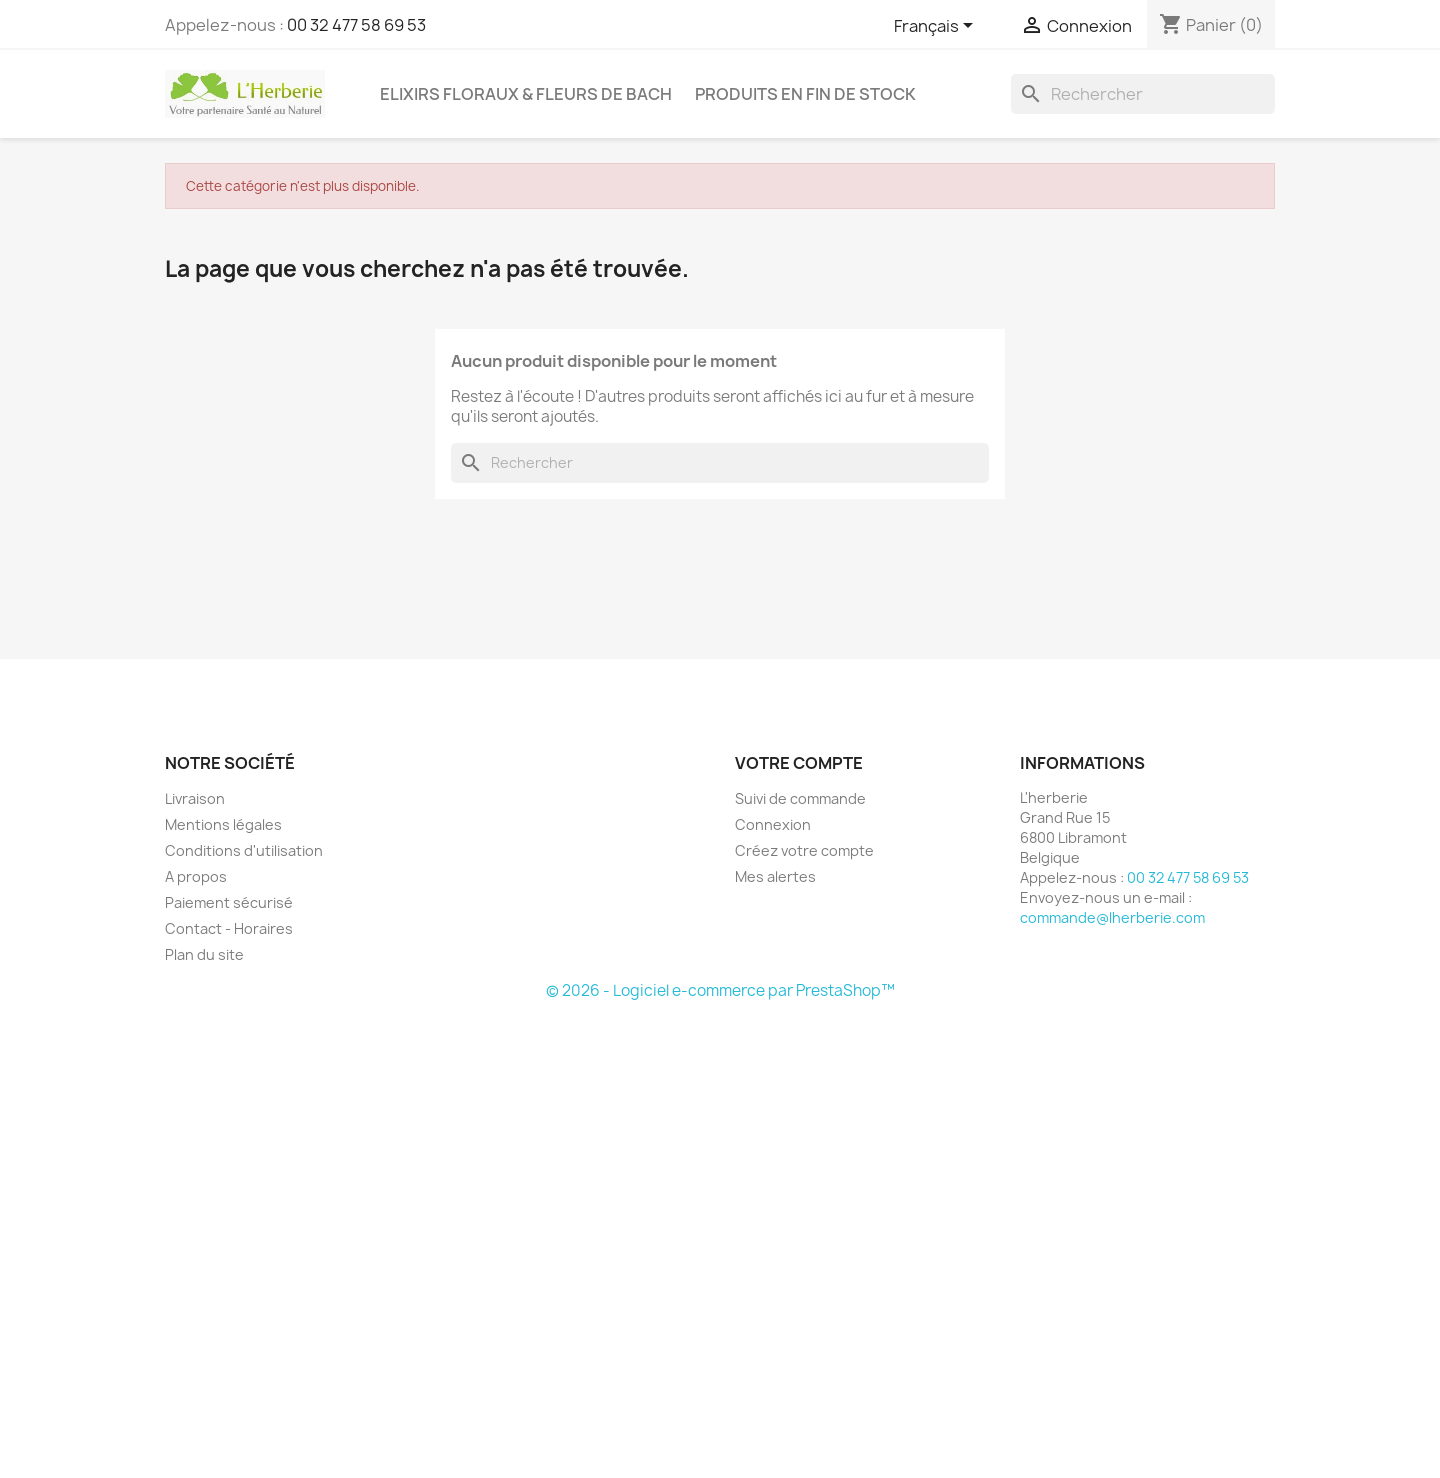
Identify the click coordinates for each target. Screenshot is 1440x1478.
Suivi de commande (800, 798)
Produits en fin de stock (805, 94)
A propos (196, 876)
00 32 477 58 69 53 (356, 25)
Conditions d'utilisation (244, 850)
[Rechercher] (1143, 94)
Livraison (195, 798)
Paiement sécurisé (229, 902)
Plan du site (204, 954)
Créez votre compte (804, 850)
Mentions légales (223, 824)
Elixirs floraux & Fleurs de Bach (526, 94)
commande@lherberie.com (1112, 917)
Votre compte (799, 763)
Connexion (773, 824)
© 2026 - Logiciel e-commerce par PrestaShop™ (720, 990)
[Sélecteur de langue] (937, 27)
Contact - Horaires (229, 928)
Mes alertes (775, 876)
